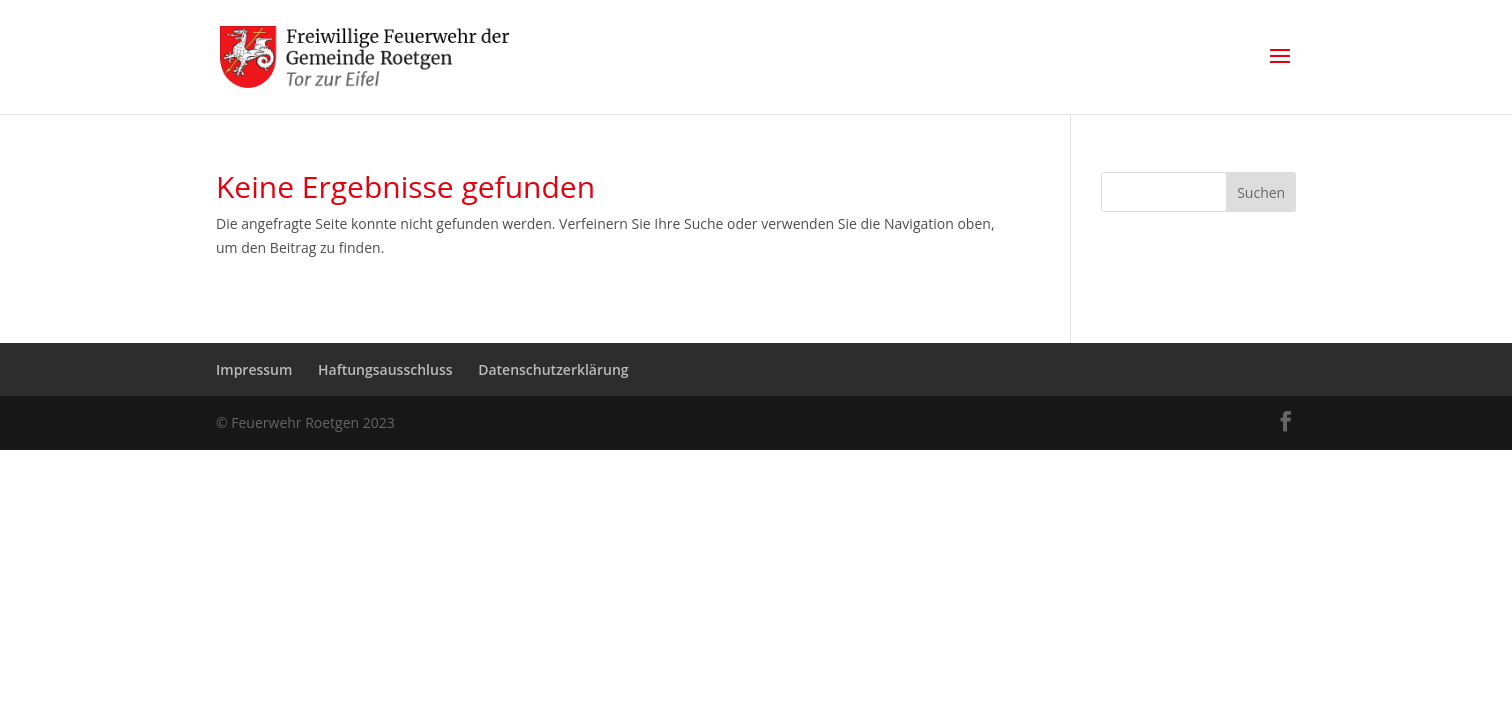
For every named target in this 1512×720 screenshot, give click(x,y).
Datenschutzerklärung (553, 369)
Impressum (254, 369)
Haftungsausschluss (385, 369)
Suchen (1261, 192)
